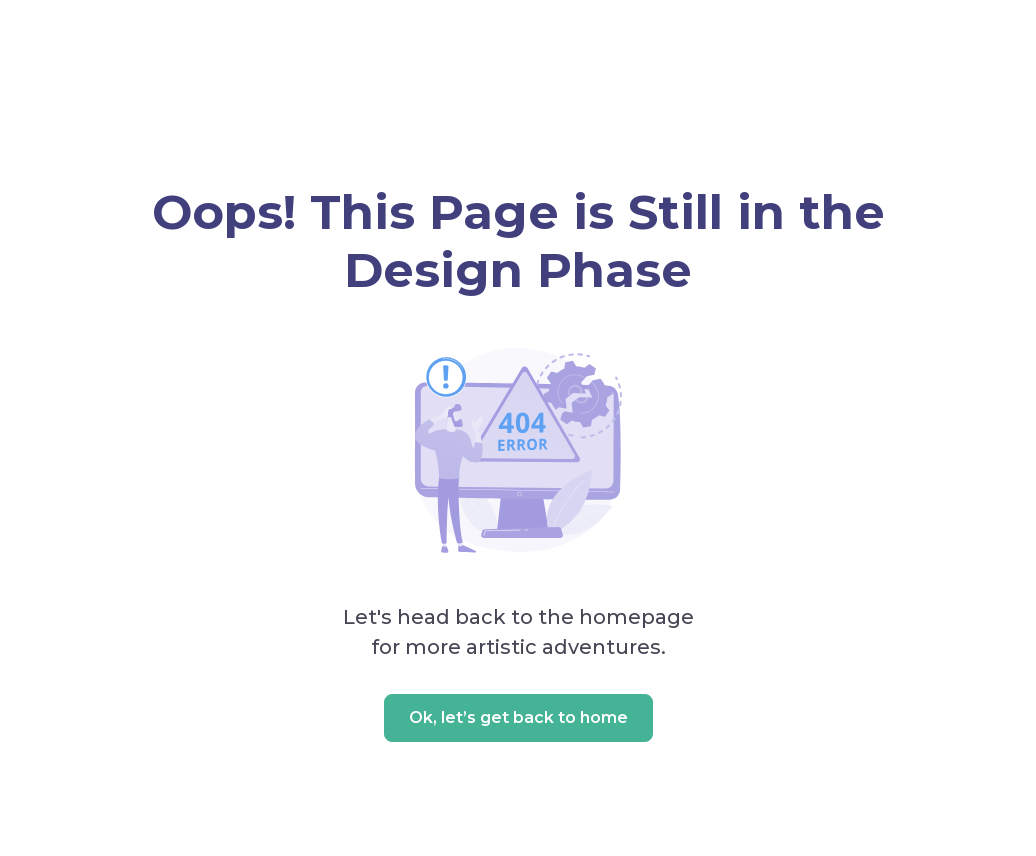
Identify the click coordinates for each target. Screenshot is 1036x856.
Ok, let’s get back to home (518, 717)
